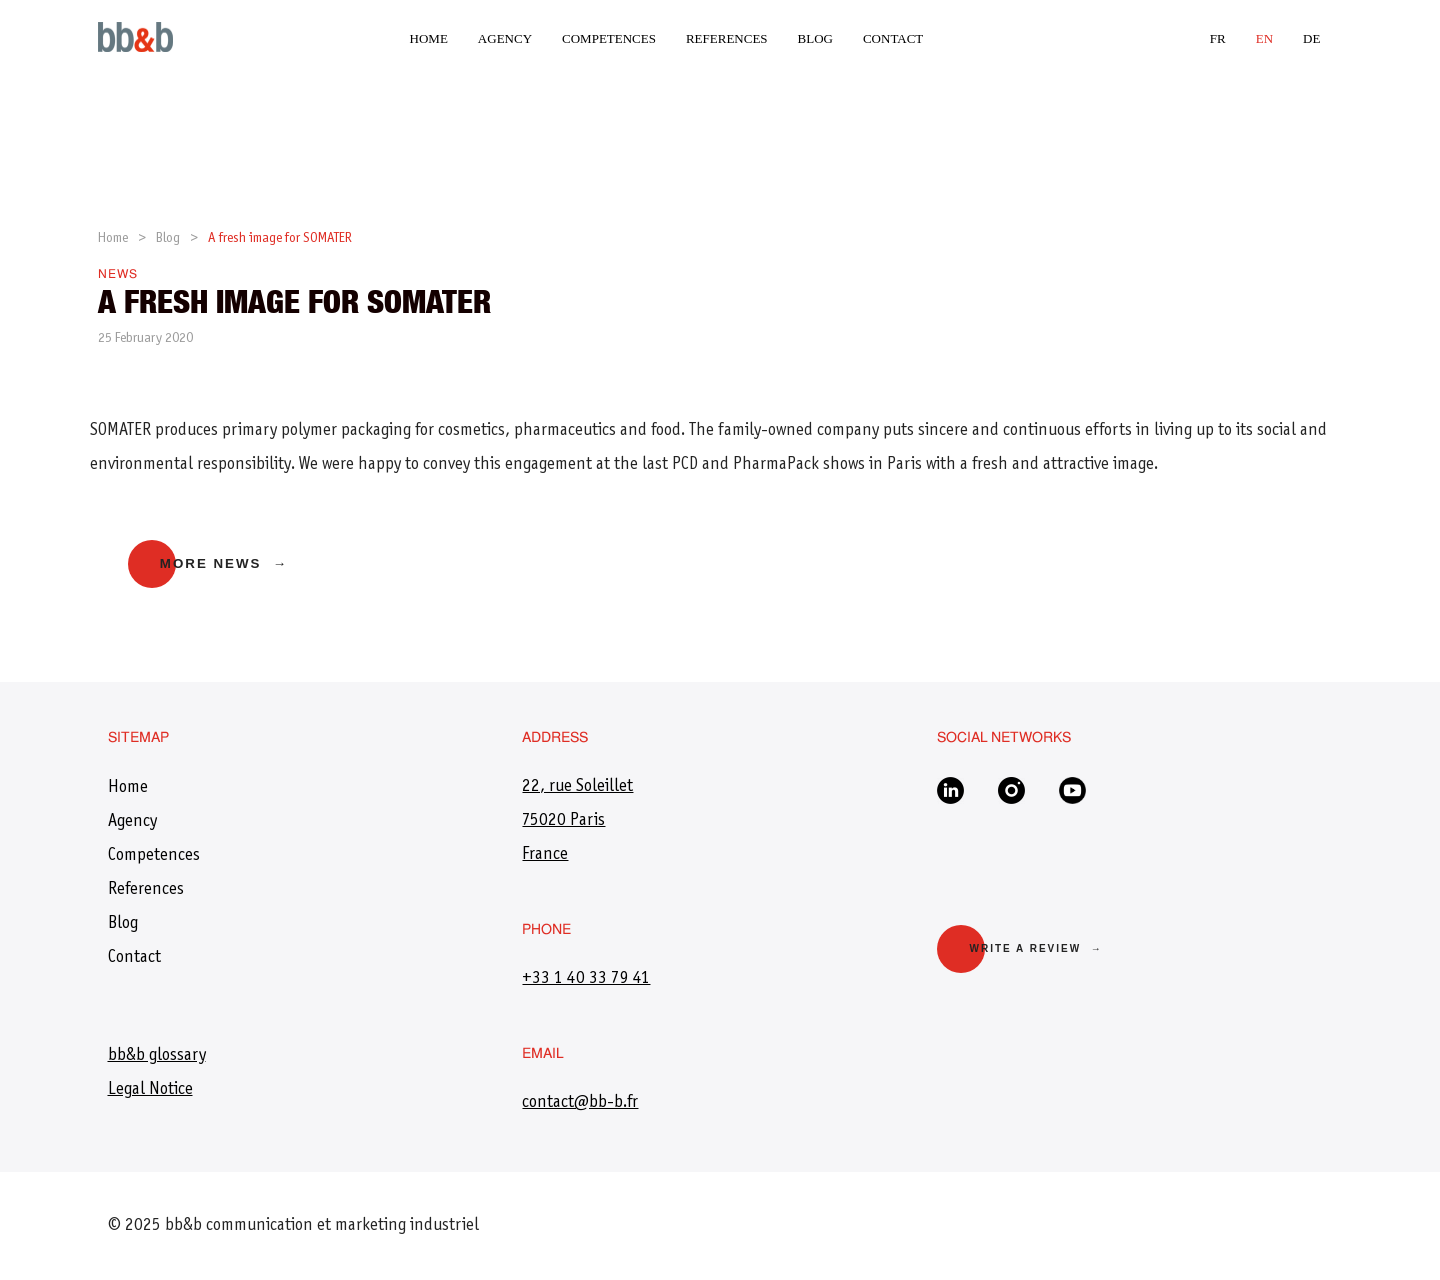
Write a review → (1035, 948)
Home (429, 38)
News (118, 275)
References (727, 38)
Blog (815, 38)
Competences (609, 38)
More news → (224, 563)
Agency (505, 38)
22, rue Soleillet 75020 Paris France (577, 821)
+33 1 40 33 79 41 (586, 979)
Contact (893, 38)
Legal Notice (150, 1090)
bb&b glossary (157, 1056)
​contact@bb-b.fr (580, 1103)
